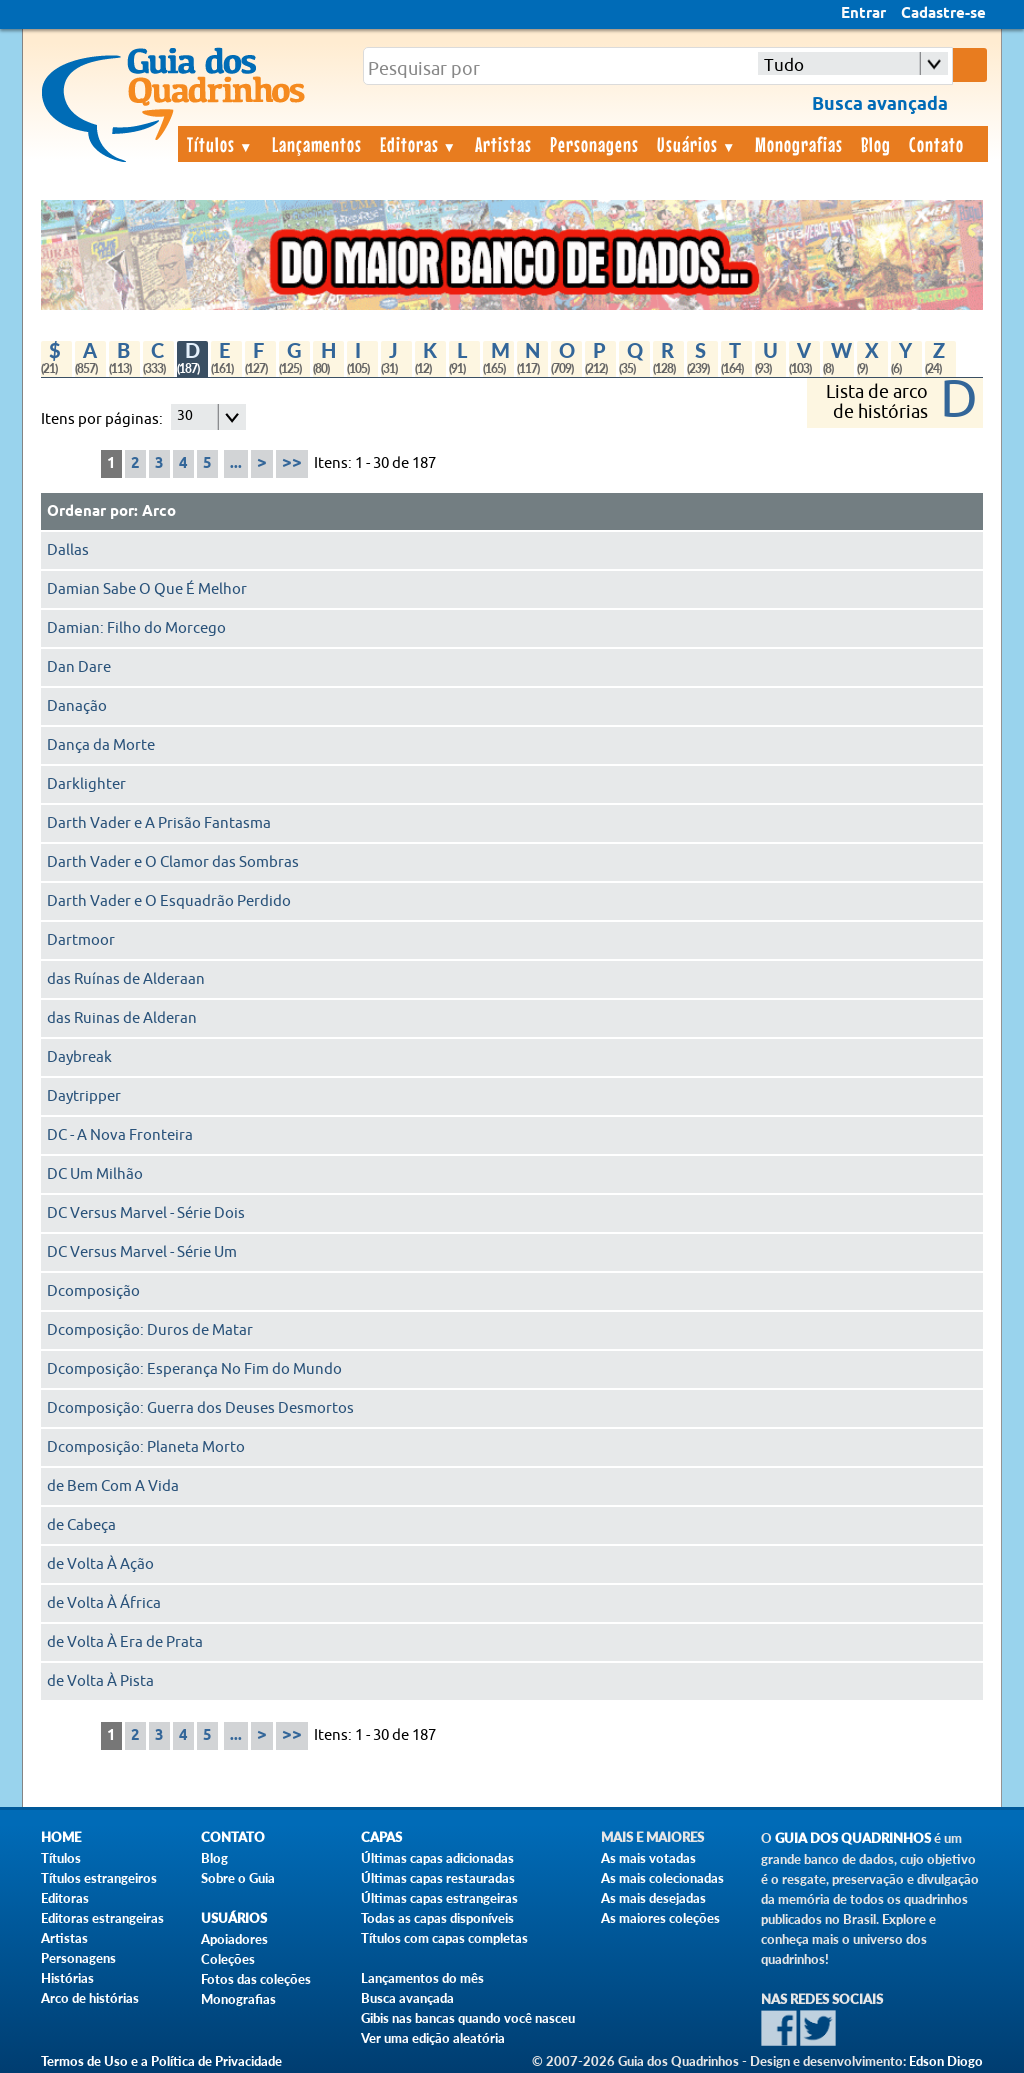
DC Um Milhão (95, 1174)
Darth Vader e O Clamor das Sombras (173, 862)
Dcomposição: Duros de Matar (150, 1330)
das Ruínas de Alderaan (126, 979)
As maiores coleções (660, 1918)
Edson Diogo (946, 2061)
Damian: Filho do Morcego (136, 628)
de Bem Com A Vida (113, 1486)
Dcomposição (93, 1291)
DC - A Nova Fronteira (120, 1135)
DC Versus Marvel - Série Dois (146, 1213)
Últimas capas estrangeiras (439, 1898)
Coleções (228, 1959)
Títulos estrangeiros (99, 1878)
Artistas (503, 144)
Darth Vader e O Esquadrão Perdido (169, 901)
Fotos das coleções (256, 1979)
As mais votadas (648, 1858)
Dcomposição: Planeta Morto (146, 1447)
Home (61, 1837)
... (236, 464)
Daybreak (79, 1057)
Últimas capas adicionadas (437, 1858)
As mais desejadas (653, 1898)
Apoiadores (234, 1939)
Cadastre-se (943, 14)
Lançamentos (317, 144)
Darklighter (86, 784)
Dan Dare (79, 667)
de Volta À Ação (100, 1564)
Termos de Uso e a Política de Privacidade (161, 2061)
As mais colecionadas (662, 1878)
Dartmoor (81, 940)
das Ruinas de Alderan (122, 1018)
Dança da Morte (101, 745)
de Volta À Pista (100, 1681)
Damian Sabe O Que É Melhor (147, 589)
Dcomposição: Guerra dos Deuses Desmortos (200, 1408)
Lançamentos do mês (422, 1978)
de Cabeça (81, 1525)
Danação (77, 706)
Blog (876, 144)
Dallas (68, 550)
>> (292, 463)
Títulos (220, 144)
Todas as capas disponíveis (437, 1918)
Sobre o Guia (238, 1878)
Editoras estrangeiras (102, 1918)
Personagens (594, 144)
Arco (159, 512)
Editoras (419, 144)
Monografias (799, 144)
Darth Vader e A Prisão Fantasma (159, 823)
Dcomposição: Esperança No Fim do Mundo (194, 1369)
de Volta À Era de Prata (125, 1642)
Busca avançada (407, 1998)
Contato (936, 144)
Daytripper (84, 1096)
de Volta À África (104, 1603)
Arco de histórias (90, 1998)
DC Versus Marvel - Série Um (142, 1252)
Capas (381, 1837)
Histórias (67, 1978)
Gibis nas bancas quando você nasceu (468, 2018)
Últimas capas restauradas (438, 1878)
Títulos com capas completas (444, 1938)
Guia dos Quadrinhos (853, 1838)
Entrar (863, 14)
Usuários (697, 144)
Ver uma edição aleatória (433, 2038)
